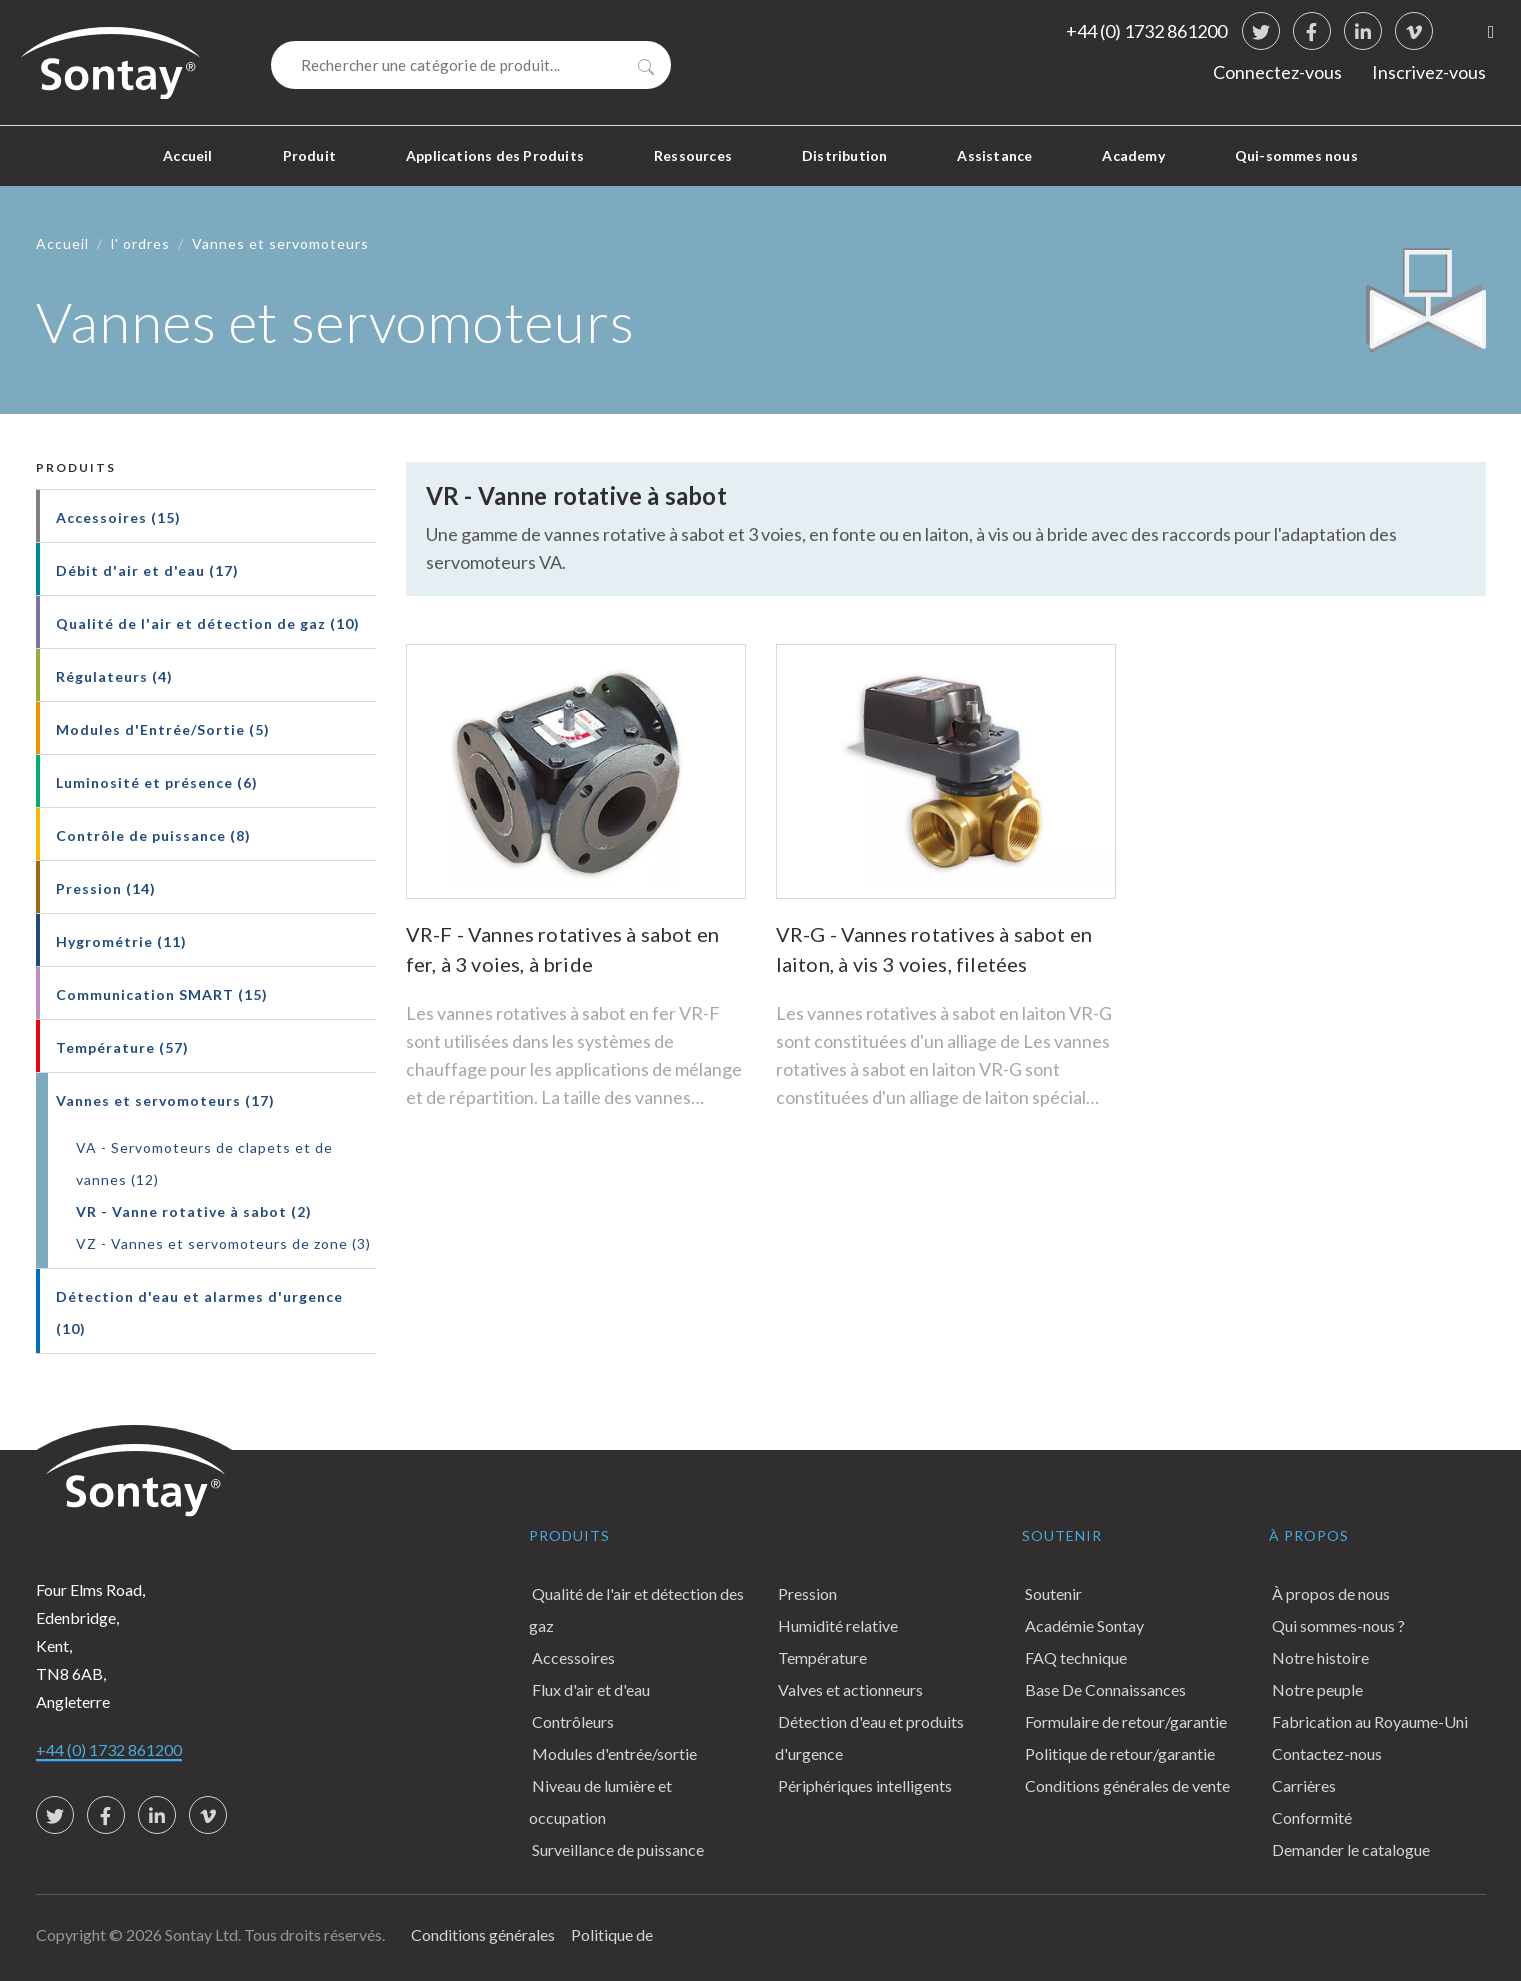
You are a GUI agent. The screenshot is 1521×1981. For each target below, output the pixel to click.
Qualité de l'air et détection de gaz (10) (208, 623)
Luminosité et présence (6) (157, 782)
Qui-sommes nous (1296, 155)
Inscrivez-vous (1429, 72)
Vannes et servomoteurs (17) (165, 1100)
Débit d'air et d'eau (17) (147, 570)
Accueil (187, 155)
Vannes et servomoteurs (280, 243)
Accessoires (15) (118, 517)
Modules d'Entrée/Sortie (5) (163, 729)
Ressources (693, 155)
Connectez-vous (1277, 72)
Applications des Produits (495, 155)
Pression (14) (106, 888)
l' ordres (140, 243)
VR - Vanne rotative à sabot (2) (194, 1211)
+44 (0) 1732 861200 (1146, 31)
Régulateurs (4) (114, 676)
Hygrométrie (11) (121, 941)
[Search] (471, 65)
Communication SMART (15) (162, 994)
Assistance (994, 155)
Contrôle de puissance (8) (153, 835)
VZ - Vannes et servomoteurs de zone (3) (223, 1243)
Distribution (844, 155)
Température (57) (122, 1047)
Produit (309, 155)
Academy (1133, 155)
